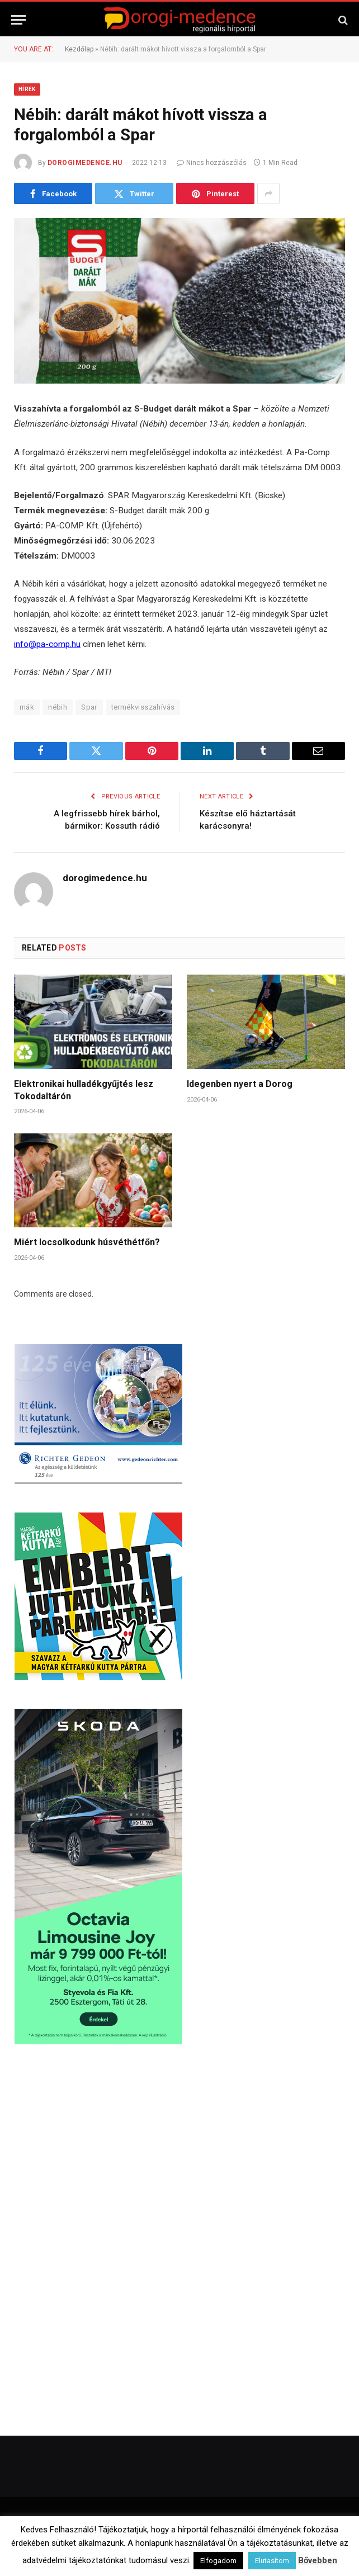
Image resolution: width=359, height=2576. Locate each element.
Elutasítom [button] (272, 2560)
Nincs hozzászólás (212, 163)
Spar (89, 707)
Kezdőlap (79, 49)
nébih (57, 707)
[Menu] (18, 19)
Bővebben (317, 2560)
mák (27, 707)
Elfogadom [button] (218, 2560)
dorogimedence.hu (85, 163)
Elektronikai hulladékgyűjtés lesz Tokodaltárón (83, 1090)
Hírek (27, 89)
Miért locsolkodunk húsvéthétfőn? (87, 1242)
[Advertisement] (98, 2143)
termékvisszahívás (143, 707)
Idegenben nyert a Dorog (239, 1084)
